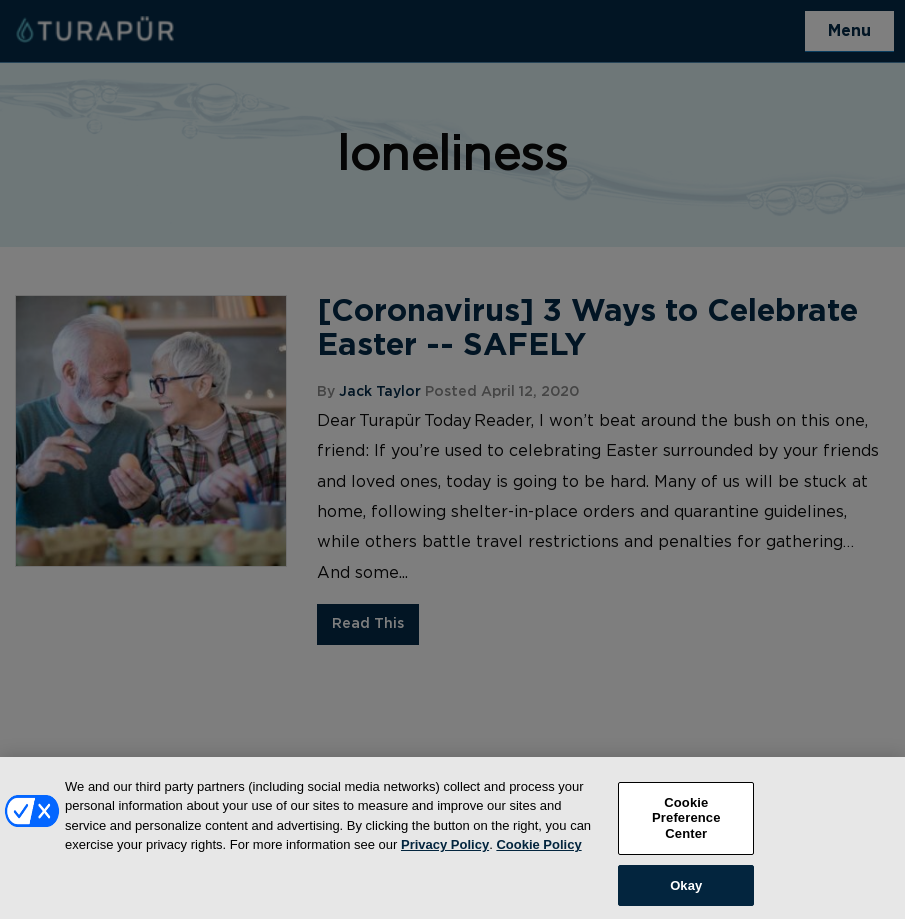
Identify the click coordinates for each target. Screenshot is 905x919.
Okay (686, 890)
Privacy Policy (445, 850)
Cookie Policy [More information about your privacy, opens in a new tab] (538, 850)
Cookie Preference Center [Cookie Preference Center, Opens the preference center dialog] (686, 823)
